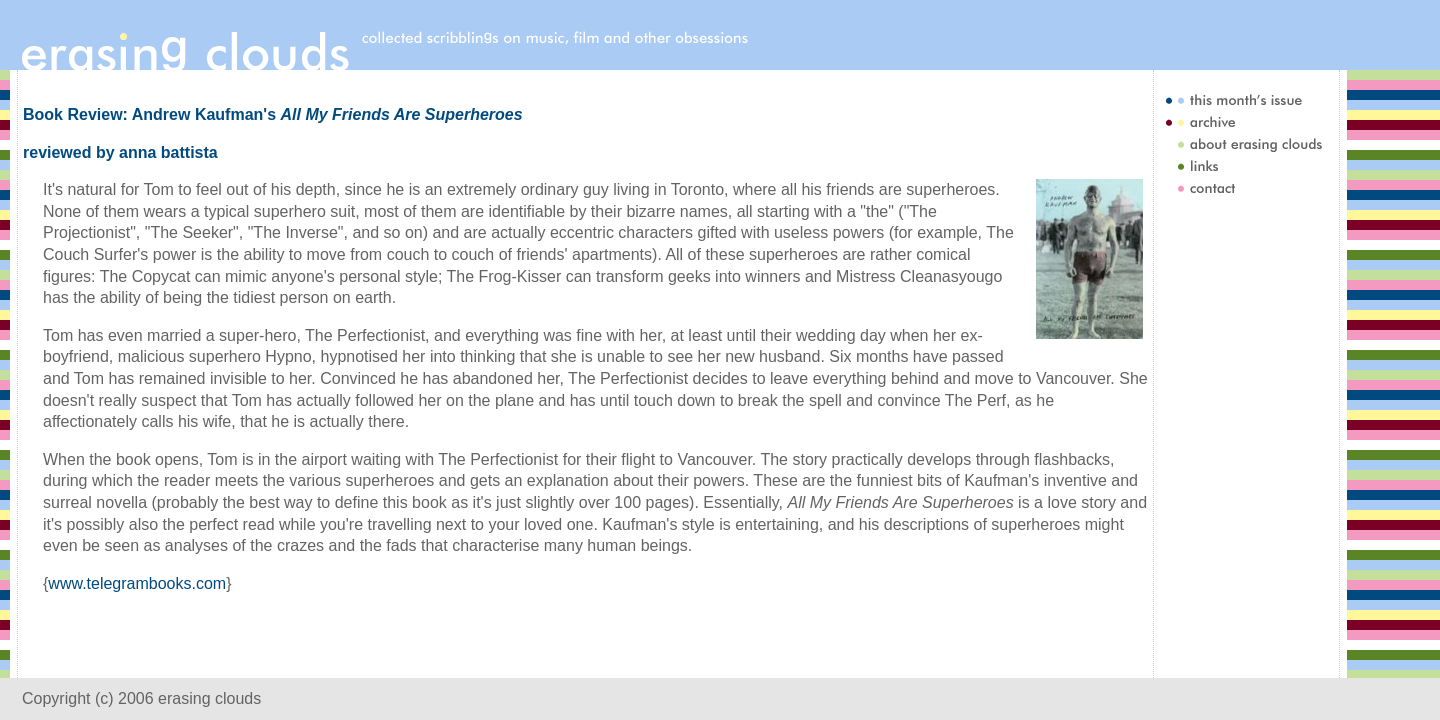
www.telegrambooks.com (137, 583)
